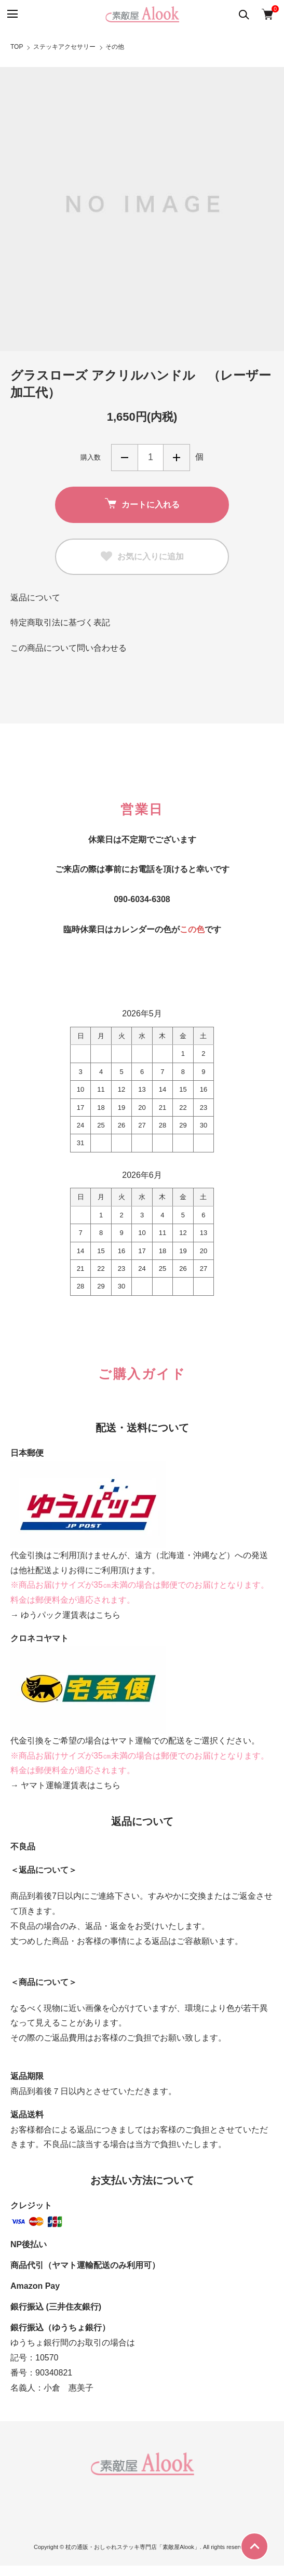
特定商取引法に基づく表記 (60, 622)
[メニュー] (11, 14)
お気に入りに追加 (142, 557)
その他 (114, 46)
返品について (35, 597)
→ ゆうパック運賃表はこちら (65, 1615)
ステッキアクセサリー (64, 46)
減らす (125, 458)
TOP (16, 46)
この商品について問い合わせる (68, 647)
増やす (177, 458)
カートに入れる (142, 504)
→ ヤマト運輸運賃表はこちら (65, 1785)
